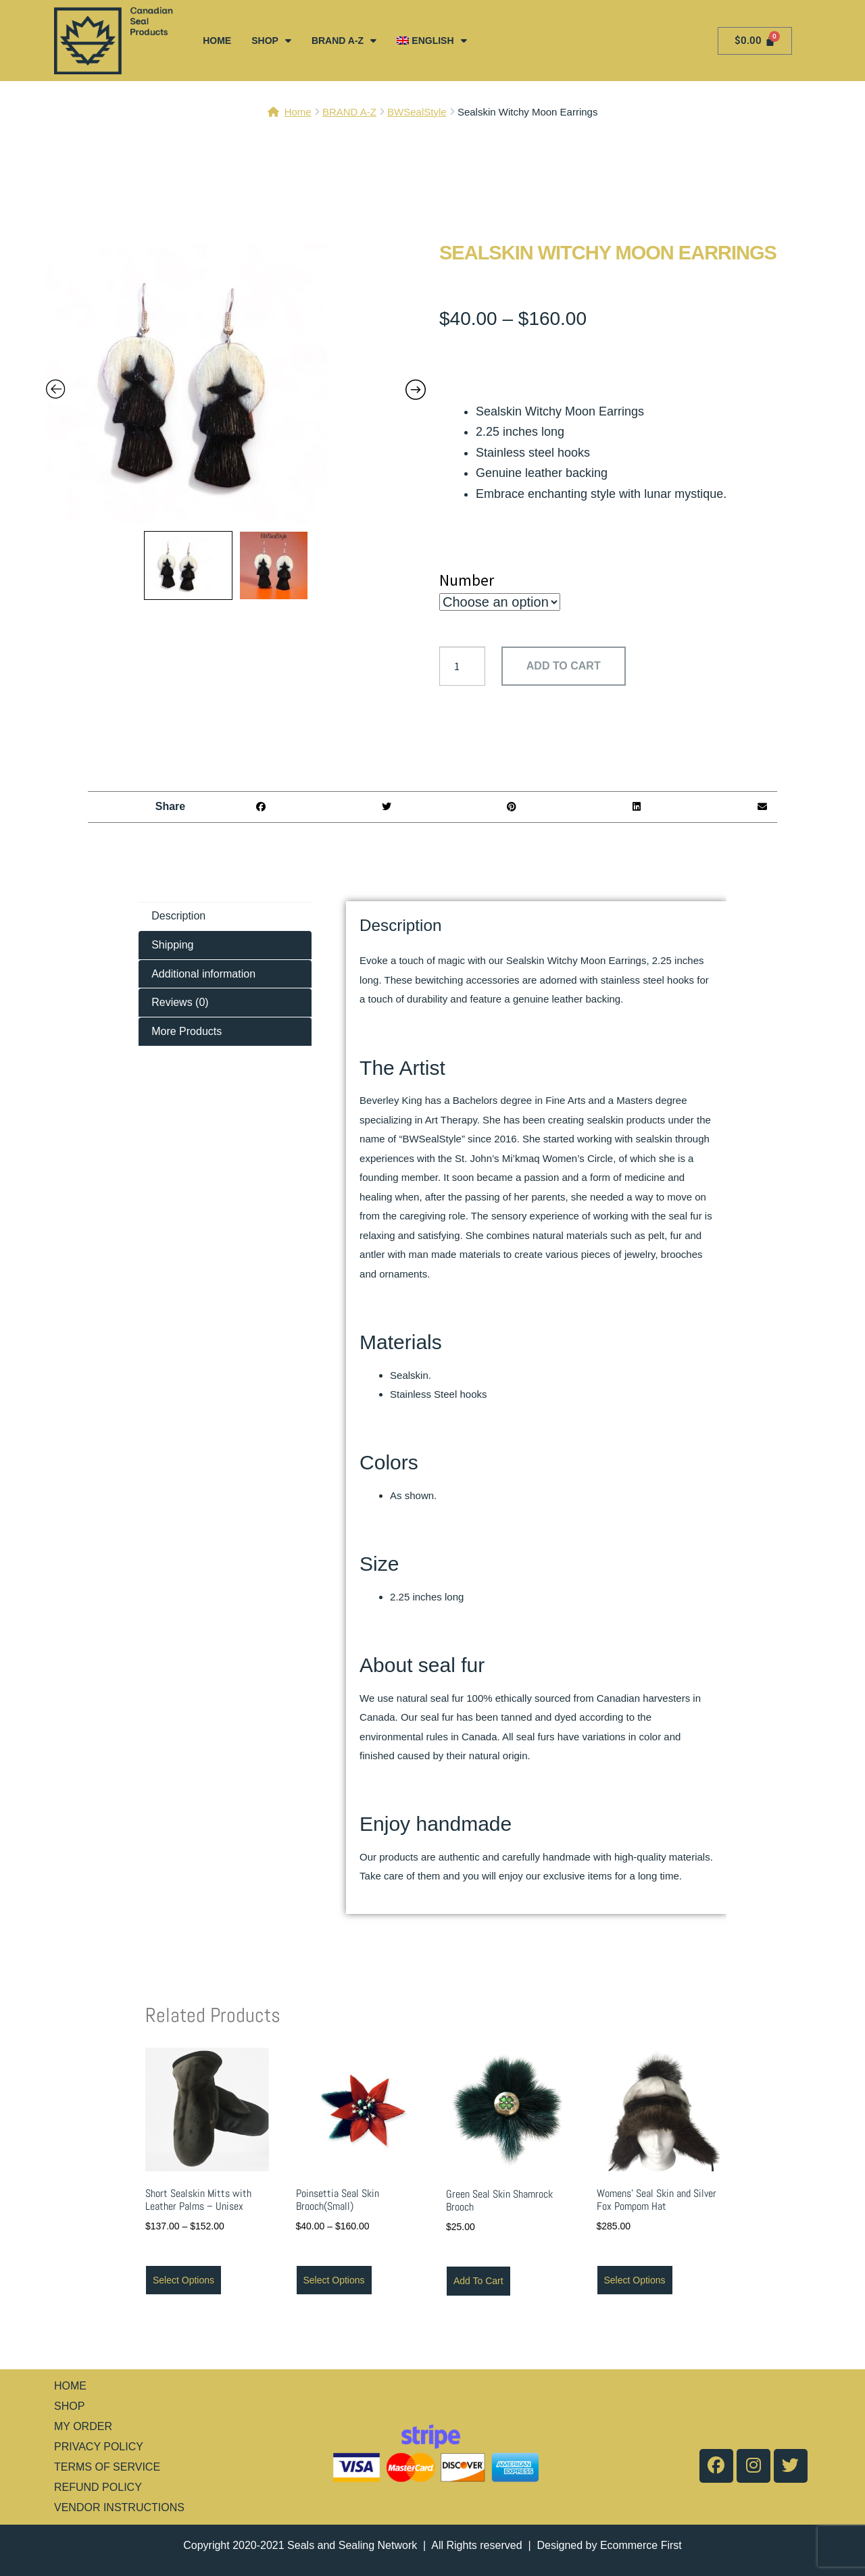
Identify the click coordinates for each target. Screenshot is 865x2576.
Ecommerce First (641, 2545)
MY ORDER (83, 2426)
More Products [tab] (186, 1031)
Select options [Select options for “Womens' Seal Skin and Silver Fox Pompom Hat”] (635, 2280)
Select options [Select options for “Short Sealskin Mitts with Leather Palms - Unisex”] (183, 2280)
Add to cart (563, 666)
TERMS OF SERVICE (107, 2467)
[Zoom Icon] (236, 383)
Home (298, 112)
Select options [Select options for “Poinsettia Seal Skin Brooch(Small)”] (334, 2280)
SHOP (271, 40)
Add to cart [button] (478, 2280)
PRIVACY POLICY (98, 2446)
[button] (261, 807)
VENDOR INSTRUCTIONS (119, 2507)
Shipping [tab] (172, 945)
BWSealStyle (417, 112)
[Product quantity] (462, 666)
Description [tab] (178, 915)
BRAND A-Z (344, 40)
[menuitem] (431, 40)
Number (466, 580)
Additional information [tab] (203, 974)
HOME (217, 40)
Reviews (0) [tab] (179, 1002)
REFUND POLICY (98, 2487)
